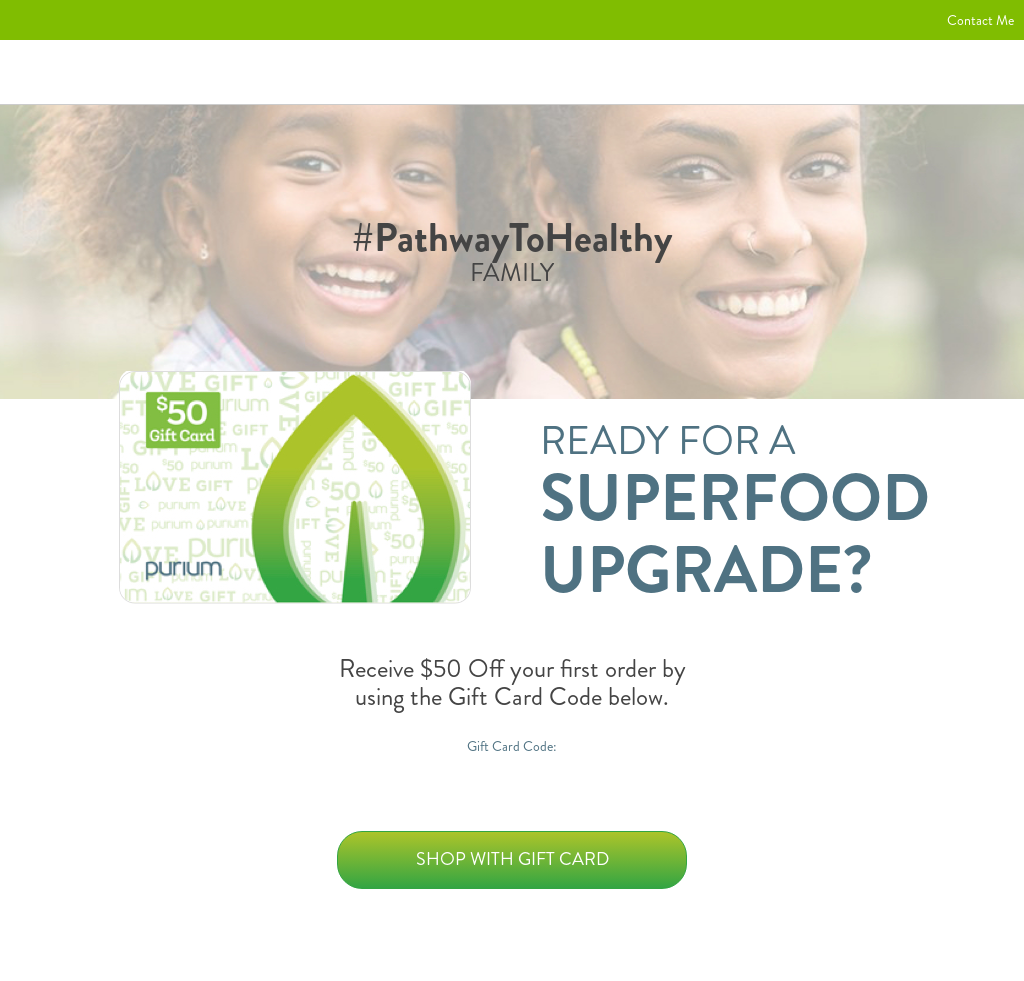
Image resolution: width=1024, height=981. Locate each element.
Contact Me (980, 20)
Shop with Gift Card (512, 859)
